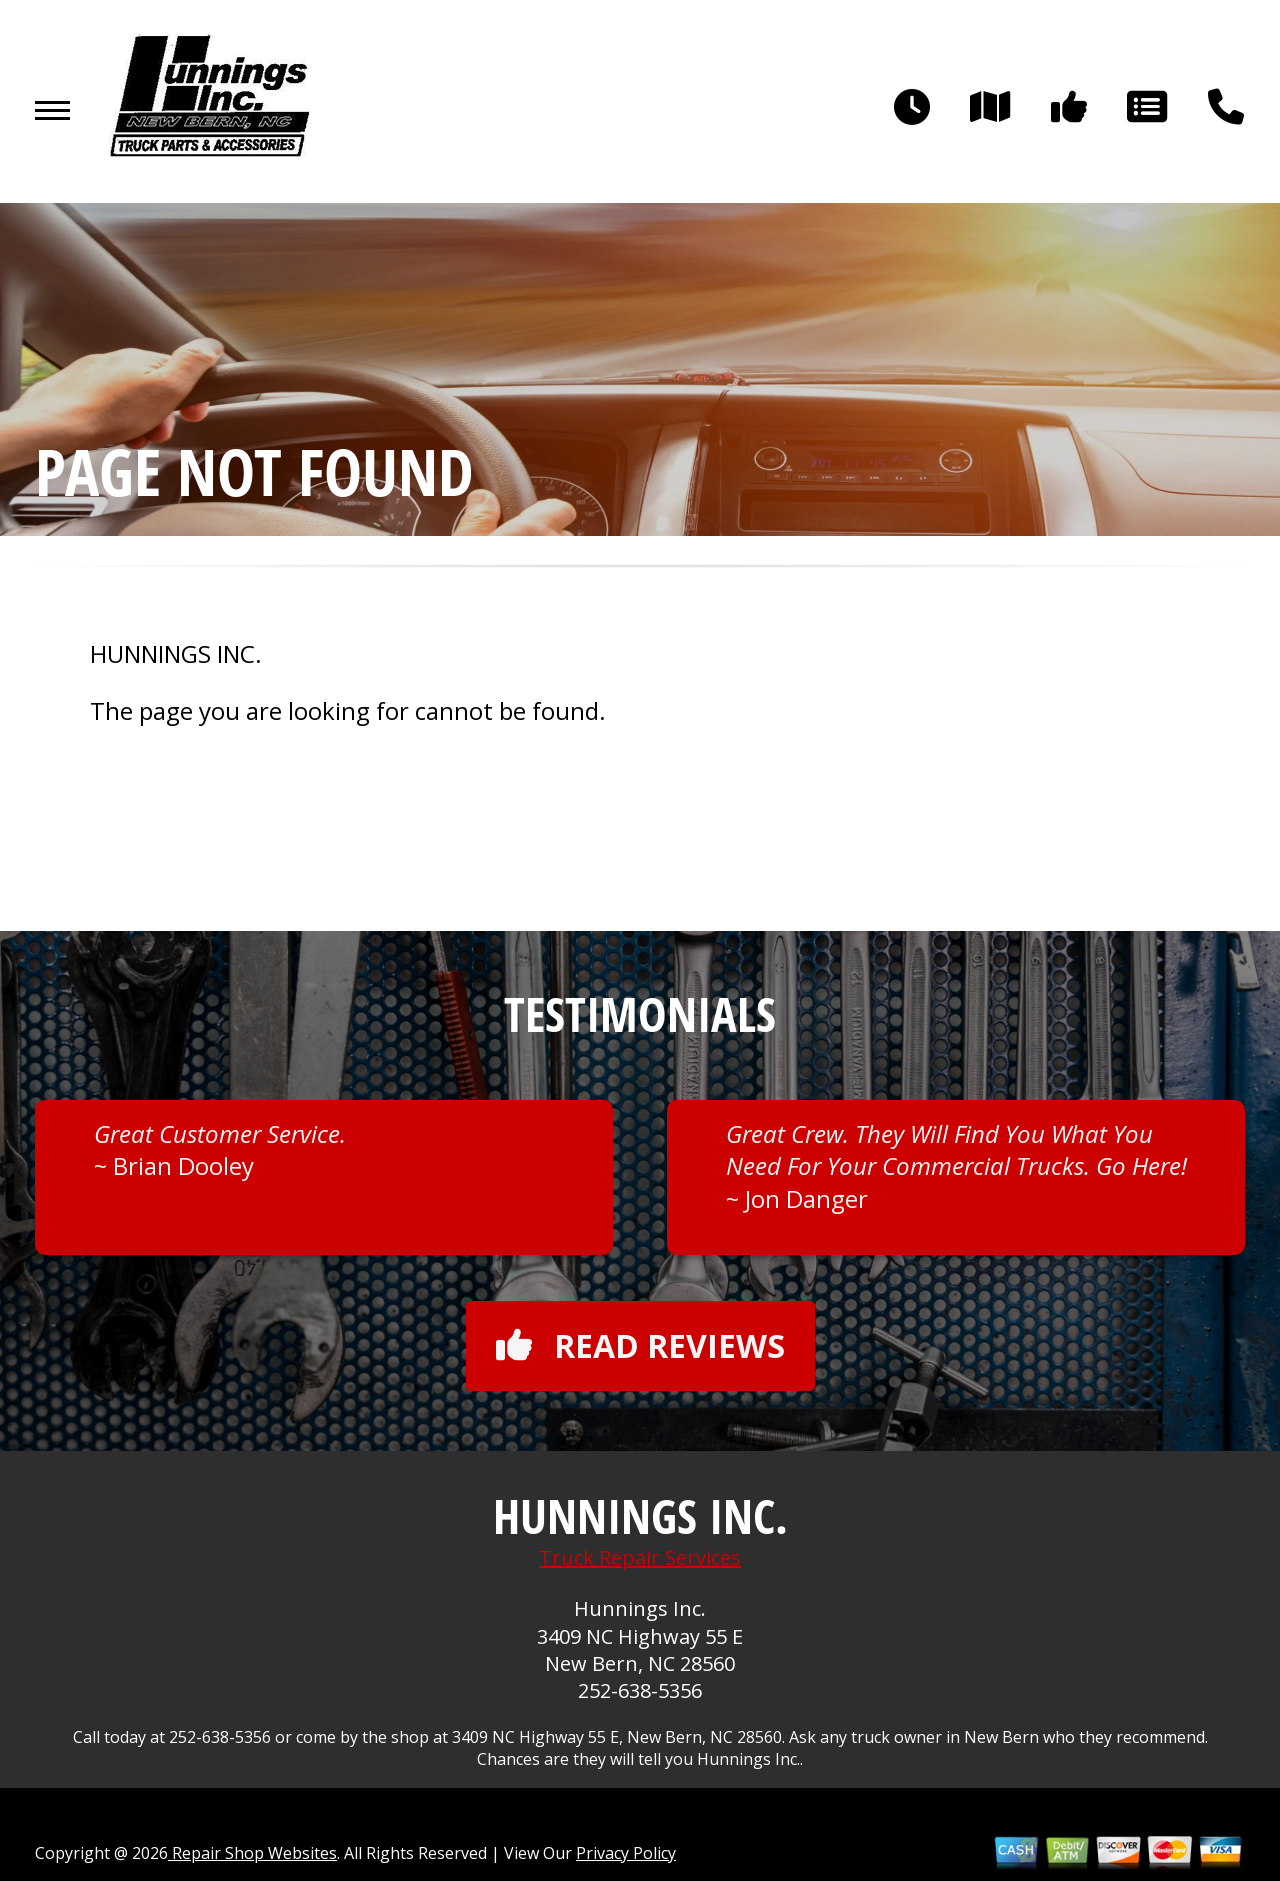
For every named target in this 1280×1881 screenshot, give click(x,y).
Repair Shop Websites (252, 1853)
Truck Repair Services (640, 1557)
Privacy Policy (626, 1853)
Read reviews (640, 1345)
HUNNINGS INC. (176, 654)
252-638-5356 (640, 1690)
